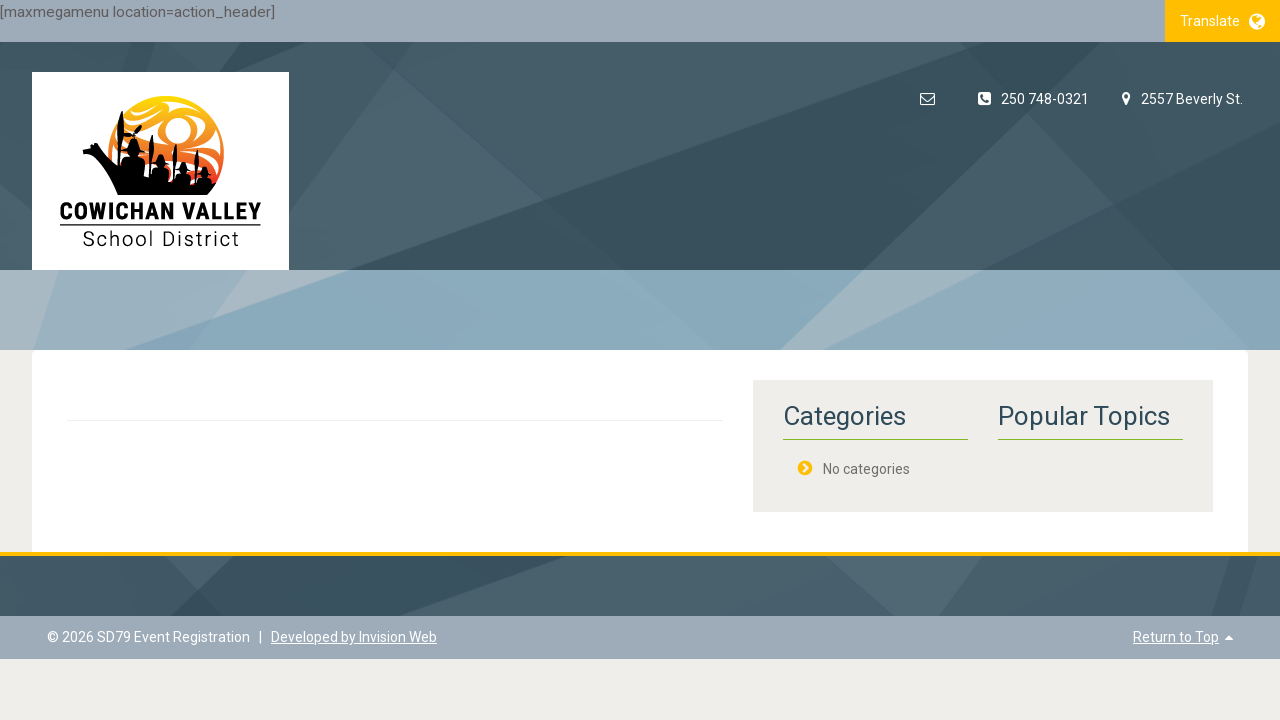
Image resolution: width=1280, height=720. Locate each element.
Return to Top (1176, 637)
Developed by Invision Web (354, 637)
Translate (1222, 21)
